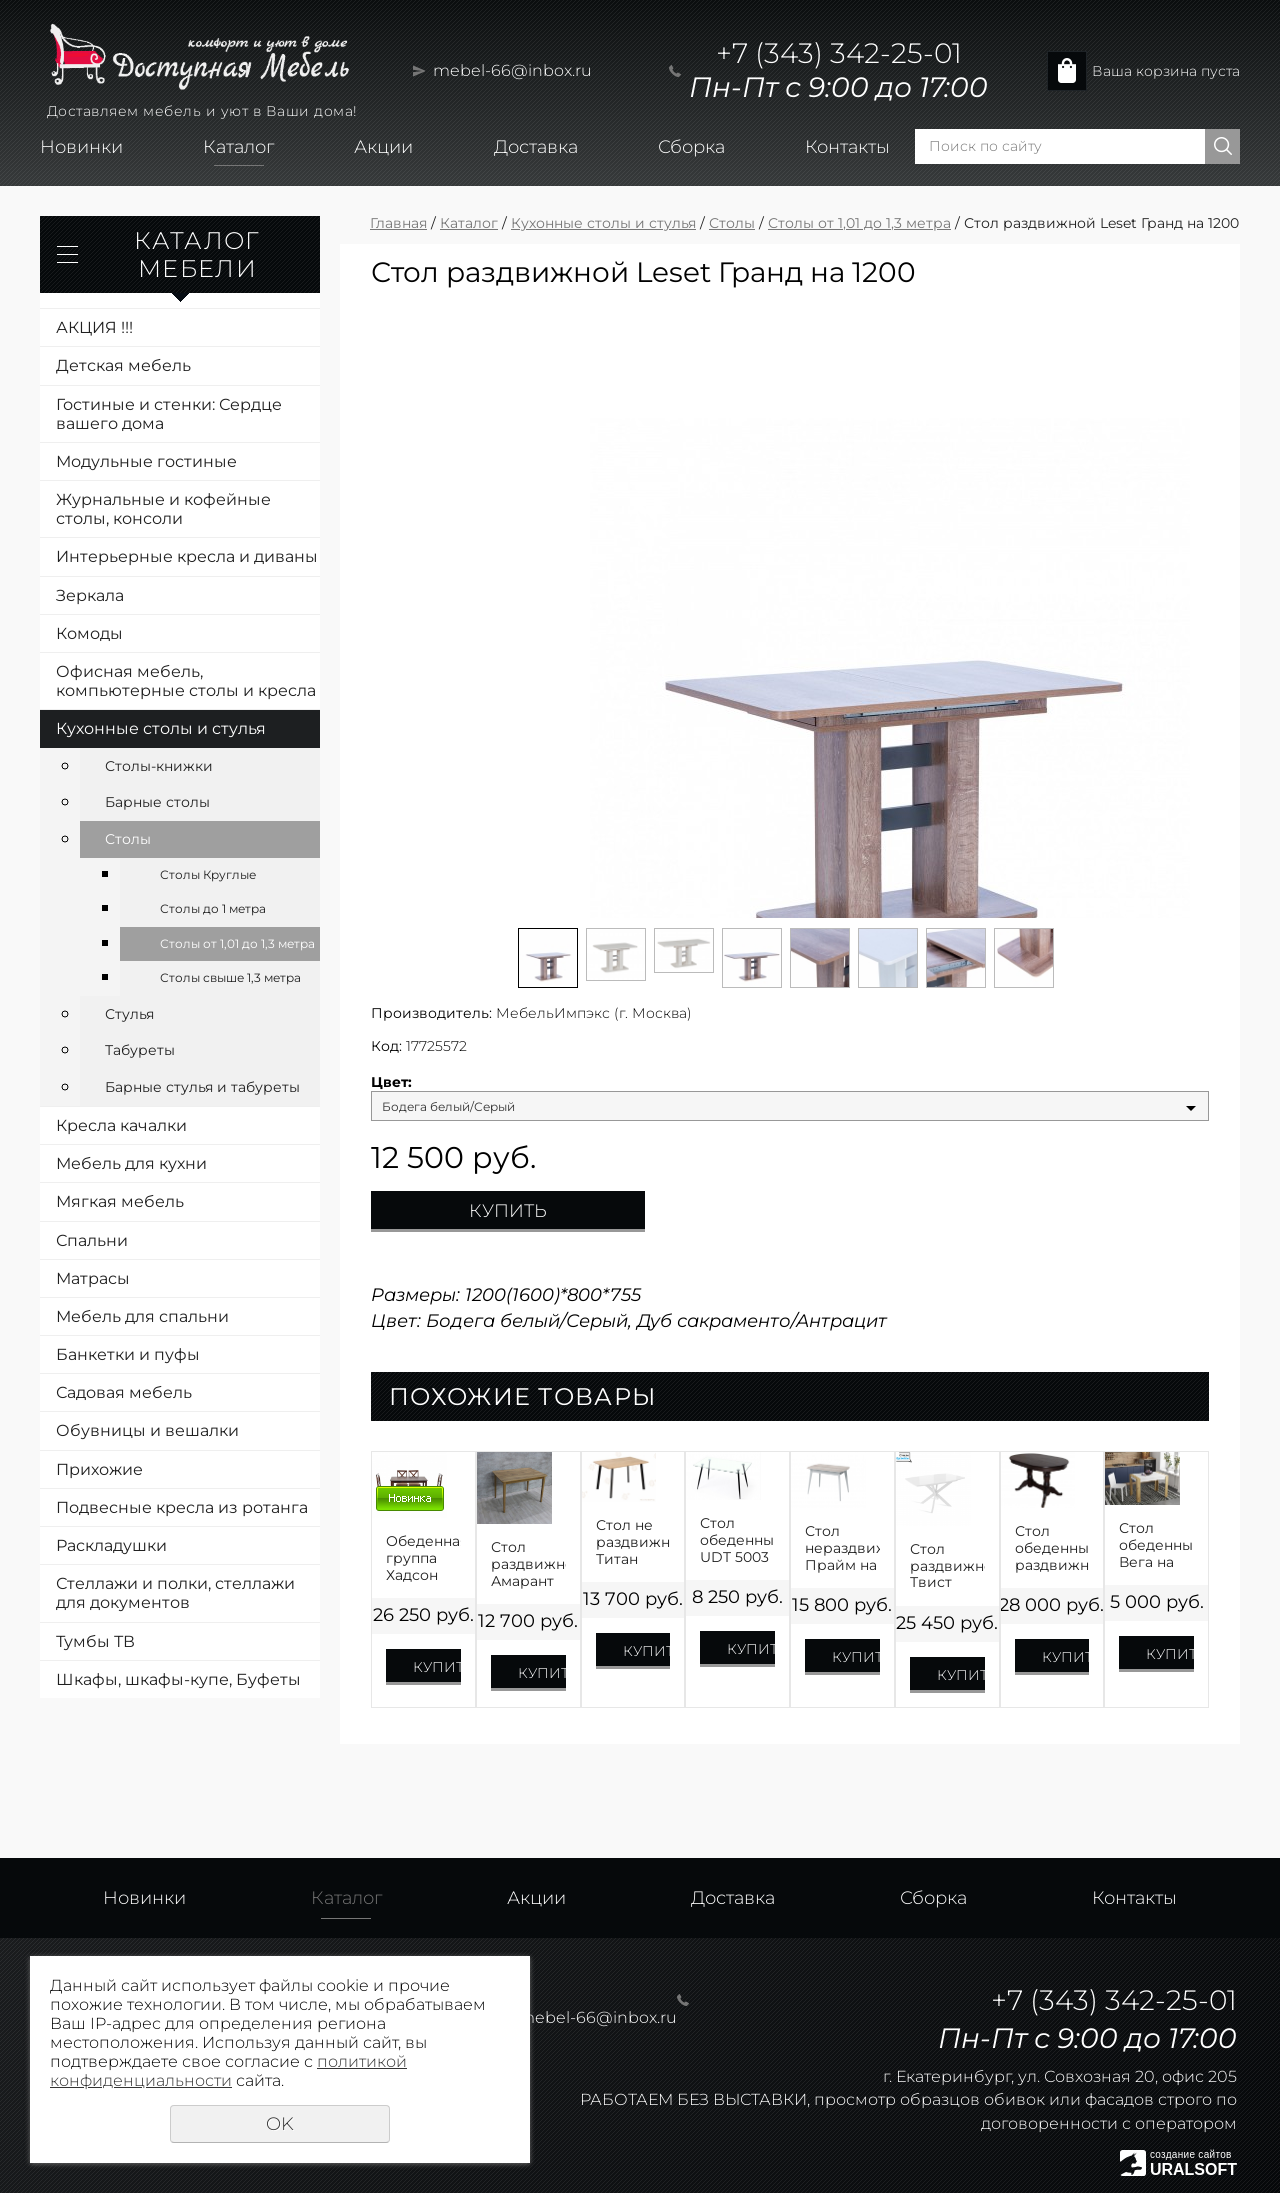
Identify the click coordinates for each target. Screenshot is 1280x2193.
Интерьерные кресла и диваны (187, 556)
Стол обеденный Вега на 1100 (1156, 1545)
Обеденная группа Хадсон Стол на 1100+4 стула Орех (423, 1558)
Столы (128, 839)
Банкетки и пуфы (128, 1354)
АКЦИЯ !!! (94, 327)
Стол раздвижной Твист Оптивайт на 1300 (947, 1566)
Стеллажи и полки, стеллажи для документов (175, 1593)
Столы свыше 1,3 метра (230, 977)
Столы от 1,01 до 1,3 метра (237, 943)
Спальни (92, 1240)
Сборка (691, 147)
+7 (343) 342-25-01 (839, 53)
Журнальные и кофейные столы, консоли (163, 509)
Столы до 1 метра (213, 908)
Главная (398, 223)
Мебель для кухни (131, 1163)
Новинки (81, 147)
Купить (508, 1211)
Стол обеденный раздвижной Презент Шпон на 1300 (1052, 1548)
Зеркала (90, 595)
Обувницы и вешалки (147, 1430)
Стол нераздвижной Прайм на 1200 (842, 1548)
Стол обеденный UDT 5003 (737, 1540)
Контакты (847, 147)
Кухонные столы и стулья (161, 728)
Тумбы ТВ (95, 1641)
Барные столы (157, 802)
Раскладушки (111, 1545)
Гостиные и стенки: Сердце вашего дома (169, 414)
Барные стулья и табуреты (202, 1087)
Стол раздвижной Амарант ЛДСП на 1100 (528, 1564)
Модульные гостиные (146, 461)
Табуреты (140, 1050)
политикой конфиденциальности (228, 2071)
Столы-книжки (159, 766)
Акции (383, 147)
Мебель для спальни (142, 1316)
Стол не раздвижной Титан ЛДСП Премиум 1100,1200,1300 (633, 1542)
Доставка (536, 147)
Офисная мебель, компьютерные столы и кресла (186, 681)
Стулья (129, 1014)
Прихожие (99, 1469)
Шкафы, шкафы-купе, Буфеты (178, 1679)
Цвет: (391, 1082)
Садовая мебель (124, 1392)
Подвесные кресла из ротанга (182, 1507)
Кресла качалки (121, 1125)
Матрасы (93, 1278)
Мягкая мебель (120, 1201)
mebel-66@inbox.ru (512, 70)
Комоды (89, 633)
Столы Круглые (208, 874)
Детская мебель (123, 365)
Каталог (238, 147)
